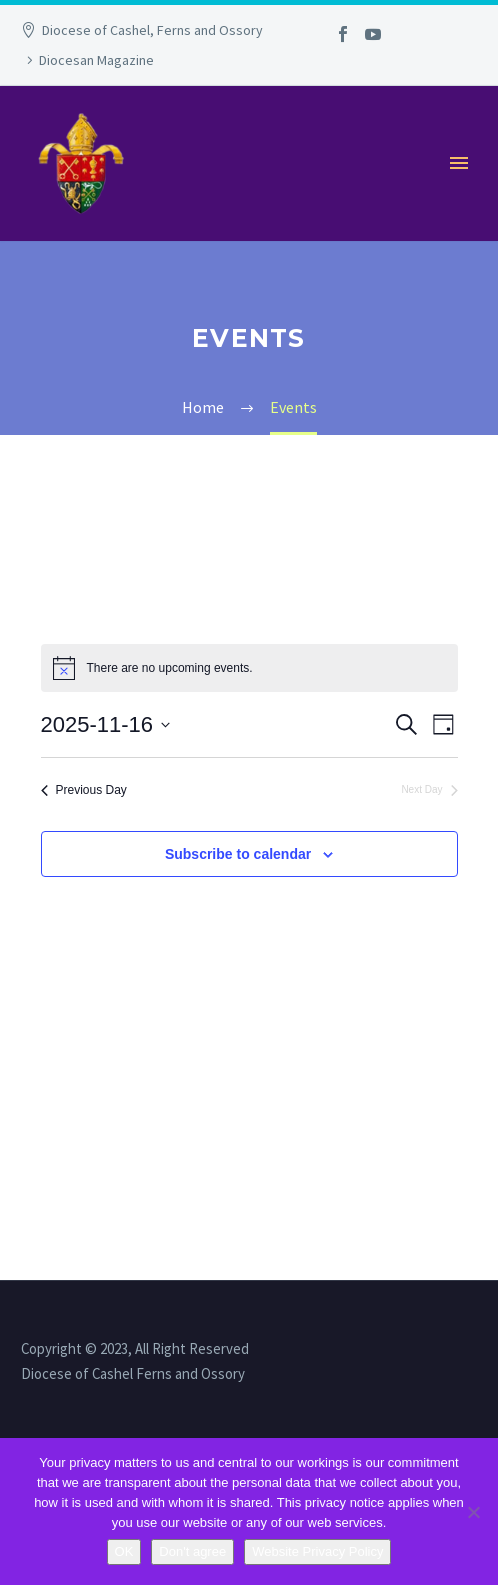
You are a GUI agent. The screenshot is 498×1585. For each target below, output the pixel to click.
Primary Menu (459, 163)
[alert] (249, 668)
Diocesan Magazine (96, 60)
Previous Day (84, 790)
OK (124, 1551)
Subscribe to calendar (238, 854)
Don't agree (192, 1551)
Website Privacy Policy (317, 1551)
